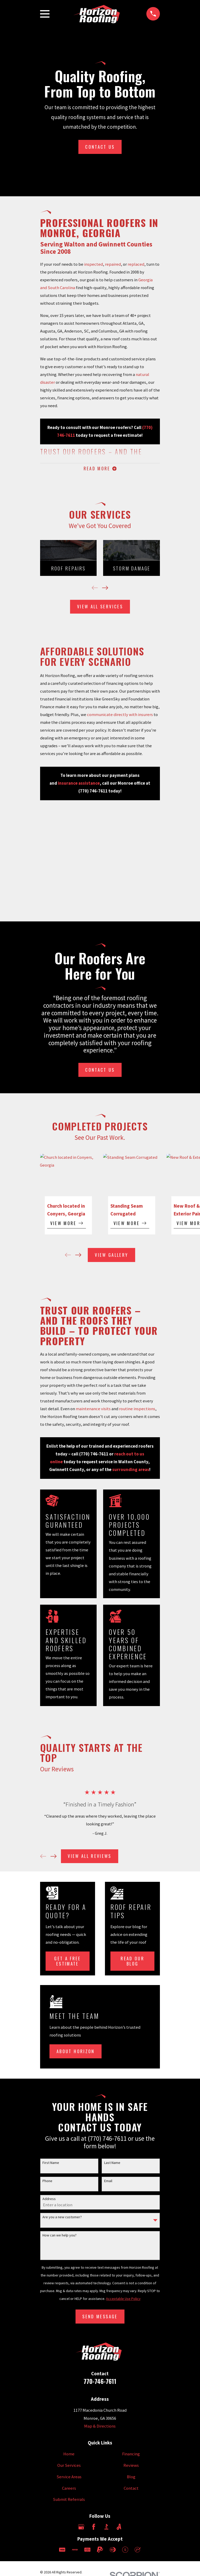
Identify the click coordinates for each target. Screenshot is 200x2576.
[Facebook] (94, 2528)
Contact (131, 2489)
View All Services (100, 607)
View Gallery (111, 1256)
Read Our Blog (132, 1962)
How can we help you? (59, 2236)
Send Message (99, 2317)
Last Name (112, 2164)
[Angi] (119, 2528)
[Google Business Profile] (81, 2528)
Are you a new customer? (62, 2218)
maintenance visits (93, 1410)
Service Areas (69, 2478)
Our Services (69, 2466)
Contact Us (100, 147)
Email (108, 2182)
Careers (69, 2489)
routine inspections (137, 1410)
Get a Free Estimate (67, 1962)
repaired (113, 264)
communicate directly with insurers (120, 716)
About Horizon (76, 2052)
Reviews (131, 2466)
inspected (93, 264)
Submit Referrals (69, 2500)
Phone (47, 2182)
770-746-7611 (100, 2382)
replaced (136, 264)
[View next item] (105, 589)
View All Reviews (89, 1857)
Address (49, 2200)
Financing (131, 2455)
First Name (50, 2164)
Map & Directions (100, 2427)
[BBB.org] (106, 2528)
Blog (131, 2478)
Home (68, 2455)
